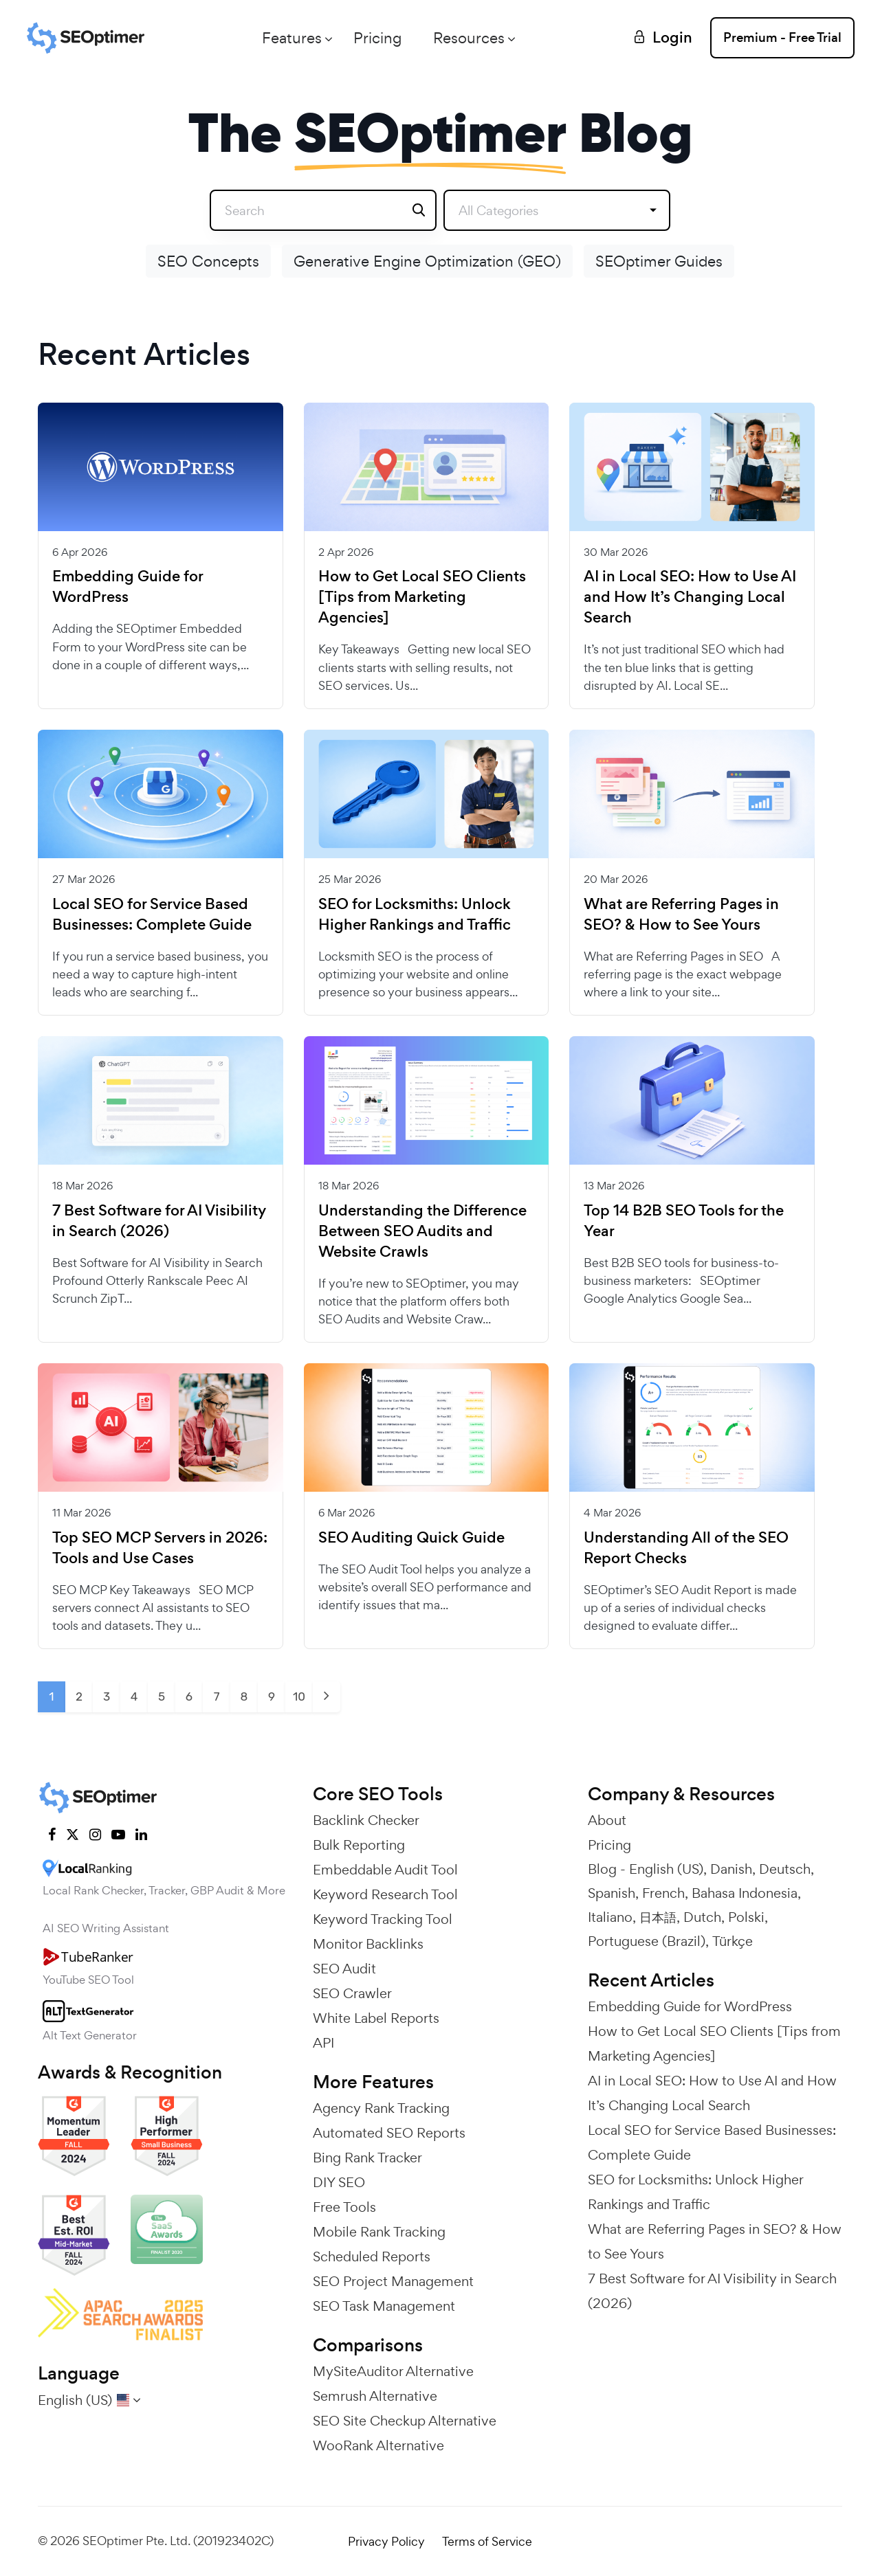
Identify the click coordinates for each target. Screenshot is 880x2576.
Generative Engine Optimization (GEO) (427, 261)
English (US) (666, 1869)
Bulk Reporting (359, 1845)
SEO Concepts (208, 261)
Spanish (611, 1893)
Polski (746, 1917)
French (663, 1893)
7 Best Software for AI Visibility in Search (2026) (159, 1221)
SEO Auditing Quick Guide (411, 1537)
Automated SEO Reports (389, 2133)
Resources (469, 37)
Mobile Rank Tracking (379, 2232)
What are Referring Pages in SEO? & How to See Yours (681, 914)
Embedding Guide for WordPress (127, 586)
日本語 (657, 1917)
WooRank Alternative (378, 2445)
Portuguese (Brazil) (646, 1941)
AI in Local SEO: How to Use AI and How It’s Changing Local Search (690, 597)
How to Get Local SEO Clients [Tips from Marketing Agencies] (422, 597)
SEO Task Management (384, 2306)
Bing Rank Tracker (367, 2157)
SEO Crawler (352, 1993)
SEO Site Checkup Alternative (404, 2421)
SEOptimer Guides (659, 261)
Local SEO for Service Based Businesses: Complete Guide (152, 914)
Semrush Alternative (375, 2396)
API (323, 2043)
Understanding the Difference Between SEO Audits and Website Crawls (422, 1231)
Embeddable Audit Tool (385, 1870)
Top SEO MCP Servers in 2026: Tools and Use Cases (159, 1548)
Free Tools (344, 2207)
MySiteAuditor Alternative (393, 2371)
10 (299, 1696)
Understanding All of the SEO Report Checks (686, 1548)
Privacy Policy (386, 2541)
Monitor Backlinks (368, 1944)
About (607, 1820)
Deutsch (785, 1869)
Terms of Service (487, 2541)
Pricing (377, 37)
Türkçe (732, 1941)
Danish (731, 1869)
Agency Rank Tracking (381, 2108)
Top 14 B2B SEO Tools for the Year (684, 1221)
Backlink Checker (366, 1820)
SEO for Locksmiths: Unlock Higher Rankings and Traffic (414, 914)
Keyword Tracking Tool (382, 1919)
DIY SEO (339, 2182)
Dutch (702, 1917)
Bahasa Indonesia (745, 1893)
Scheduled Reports (371, 2256)
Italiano (610, 1917)
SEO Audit (344, 1969)
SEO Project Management (393, 2281)
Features (292, 37)
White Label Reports (376, 2018)
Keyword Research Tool (385, 1894)
